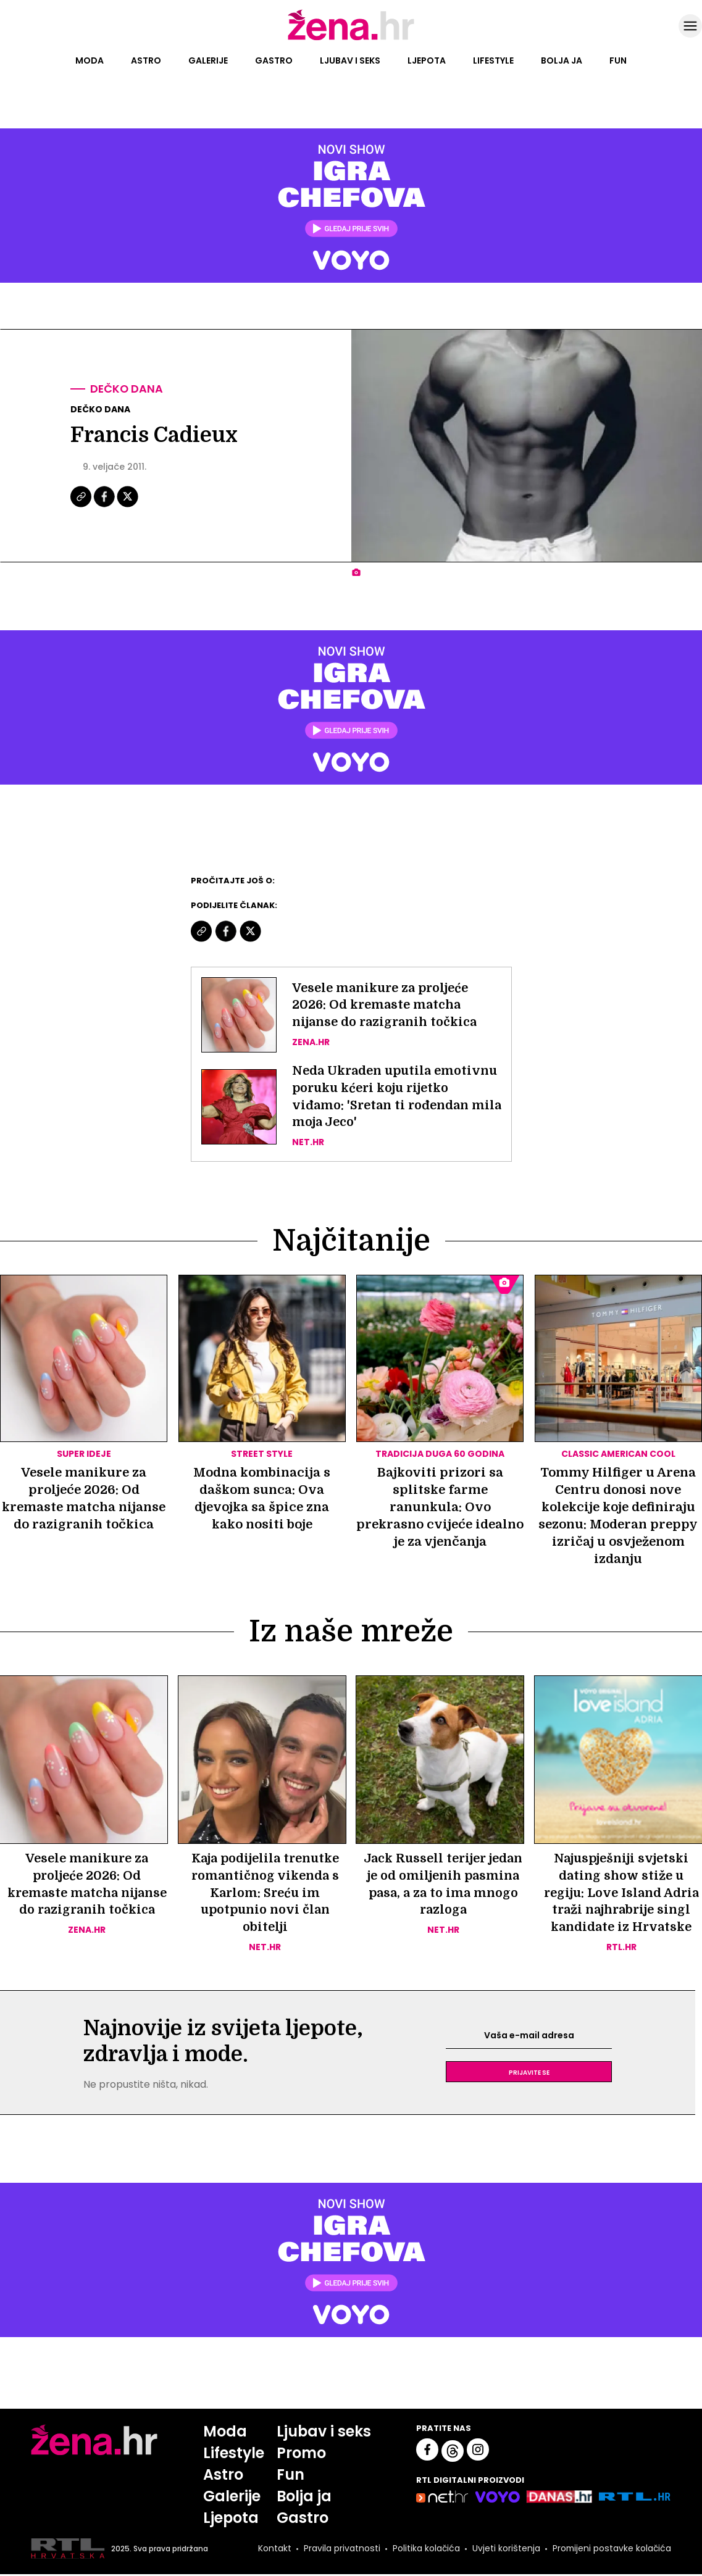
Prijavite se (529, 2074)
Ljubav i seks (350, 60)
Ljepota (426, 60)
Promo (301, 2455)
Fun (618, 60)
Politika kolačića (425, 2550)
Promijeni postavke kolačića (611, 2550)
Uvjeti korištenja (505, 2550)
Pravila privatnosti (341, 2550)
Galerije (208, 60)
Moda (89, 60)
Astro (146, 60)
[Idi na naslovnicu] (351, 39)
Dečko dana (127, 389)
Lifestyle (493, 60)
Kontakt (273, 2550)
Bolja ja (561, 60)
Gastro (274, 60)
